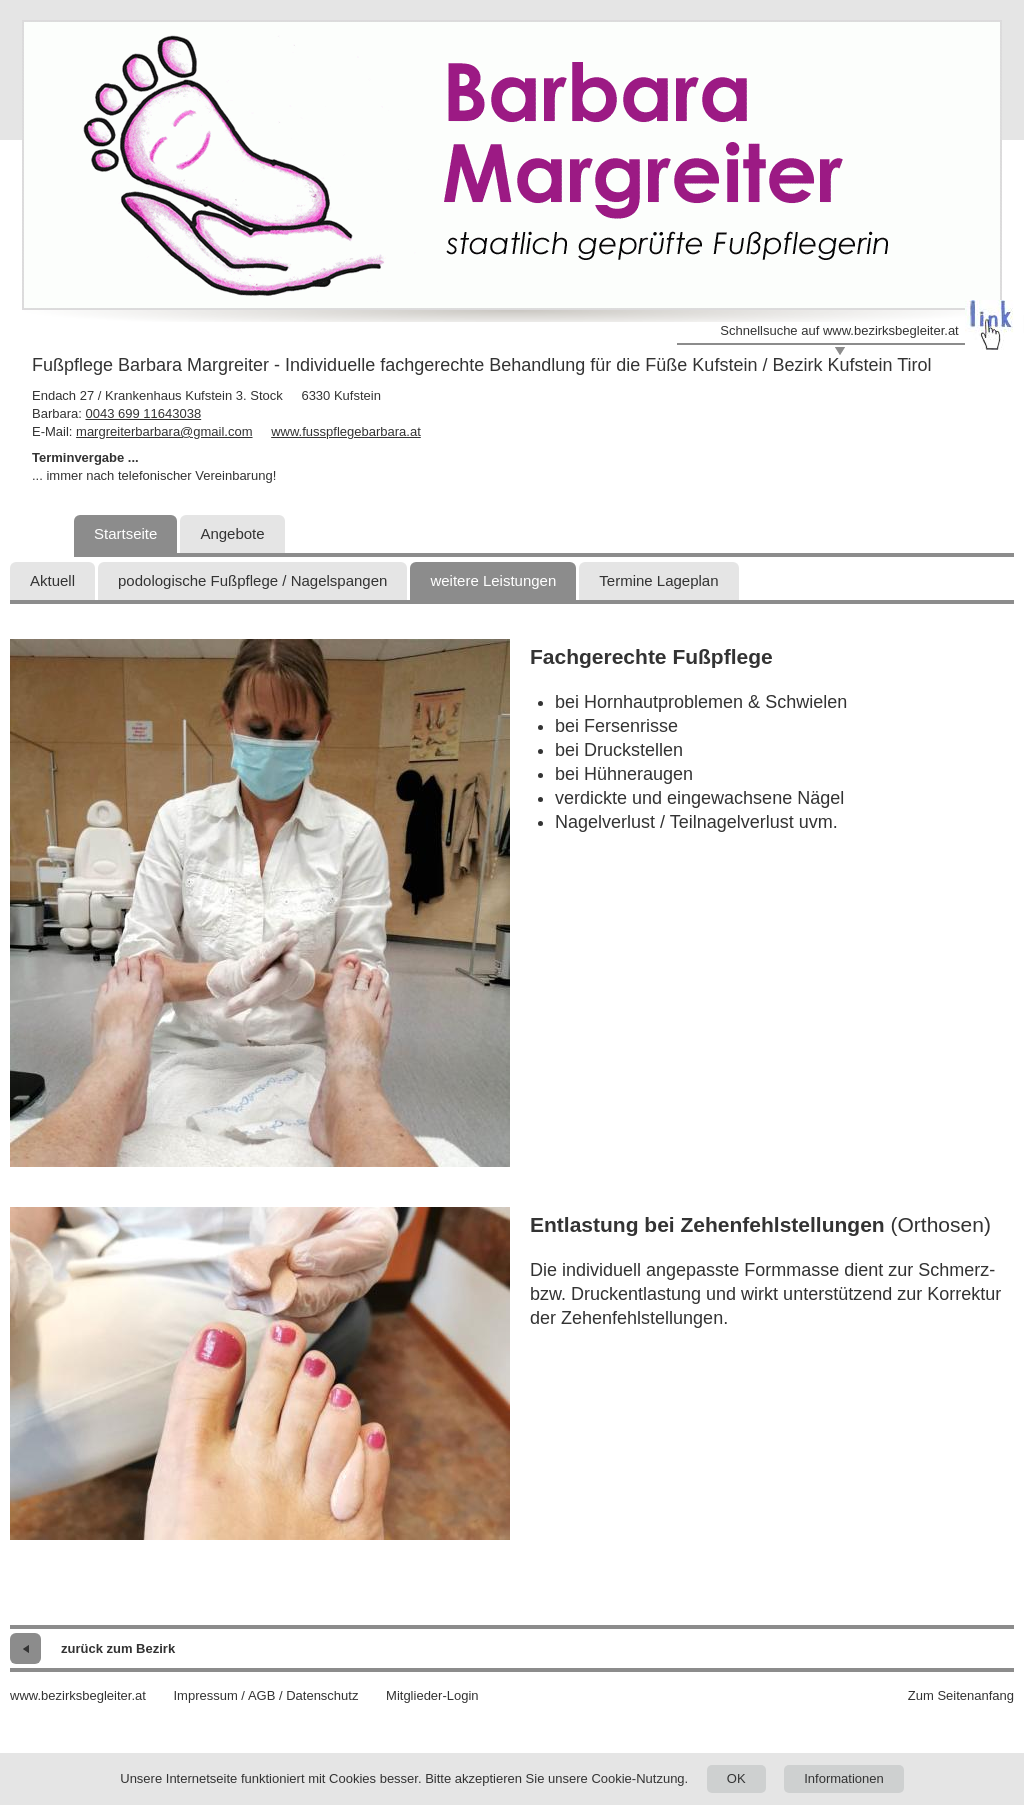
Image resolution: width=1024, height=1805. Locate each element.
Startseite (125, 533)
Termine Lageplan (658, 580)
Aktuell (52, 580)
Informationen (844, 1778)
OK (736, 1778)
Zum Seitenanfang (961, 1695)
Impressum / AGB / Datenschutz (265, 1695)
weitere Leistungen (493, 580)
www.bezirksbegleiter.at (78, 1695)
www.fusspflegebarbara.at (346, 431)
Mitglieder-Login (432, 1695)
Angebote (232, 533)
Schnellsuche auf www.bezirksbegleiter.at (839, 330)
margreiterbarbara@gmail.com (164, 431)
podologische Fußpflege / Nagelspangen (252, 580)
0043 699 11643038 (143, 413)
